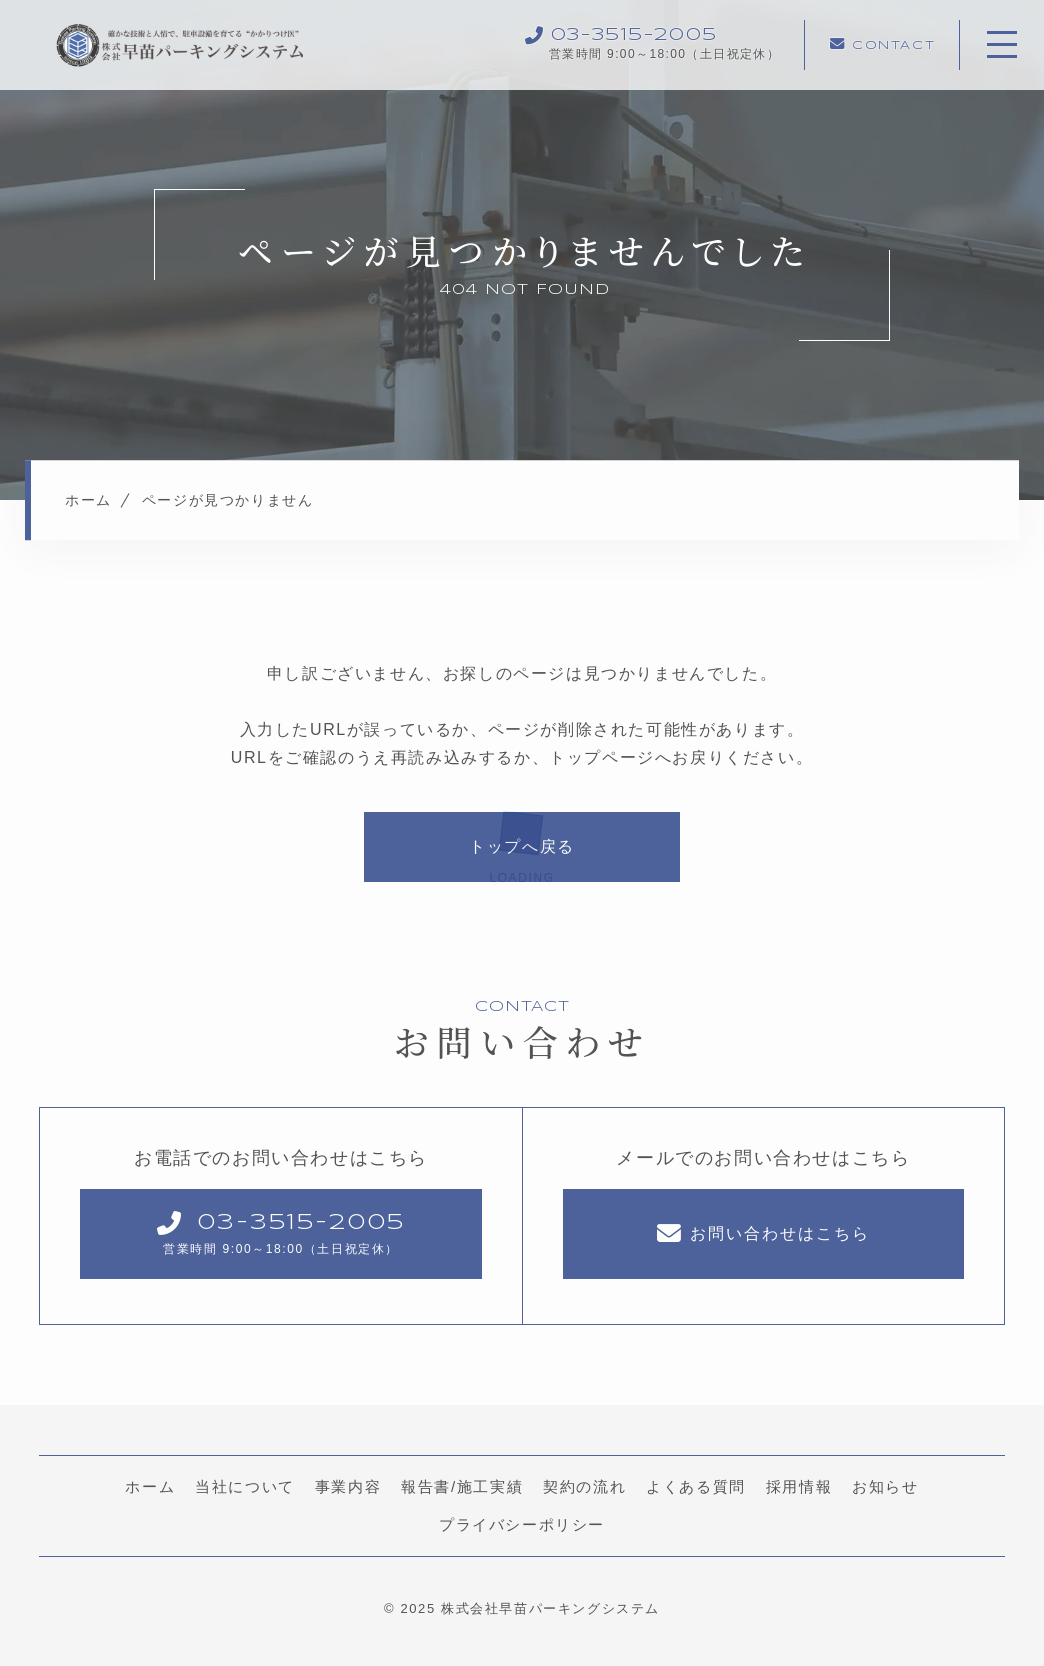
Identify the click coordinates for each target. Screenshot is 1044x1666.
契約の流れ (584, 1487)
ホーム (150, 1487)
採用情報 (799, 1487)
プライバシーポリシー (522, 1525)
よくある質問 (696, 1487)
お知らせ (885, 1487)
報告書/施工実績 (462, 1487)
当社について (245, 1487)
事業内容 (348, 1487)
